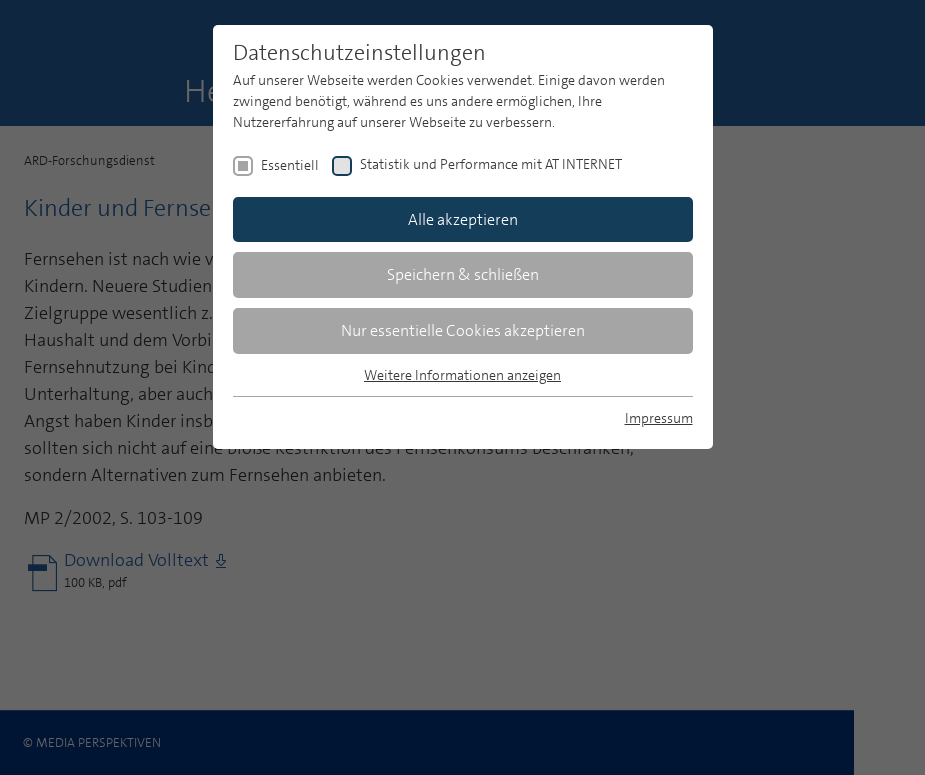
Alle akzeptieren (463, 219)
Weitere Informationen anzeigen (462, 375)
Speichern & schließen (463, 274)
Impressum (659, 418)
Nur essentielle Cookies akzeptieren (463, 330)
